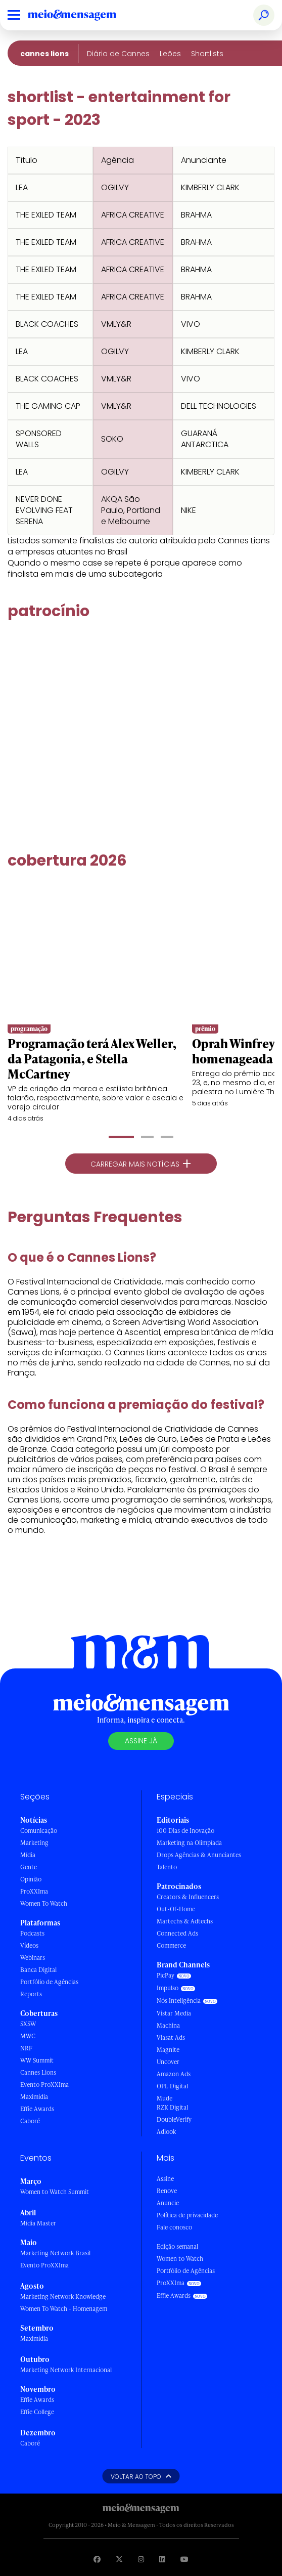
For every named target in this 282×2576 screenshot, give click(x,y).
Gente (28, 1867)
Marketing (34, 1842)
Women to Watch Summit (54, 2191)
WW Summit (37, 2060)
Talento (167, 1867)
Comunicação (38, 1830)
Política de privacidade (187, 2215)
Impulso (167, 1988)
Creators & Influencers (188, 1897)
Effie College (37, 2412)
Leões (170, 54)
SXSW (28, 2024)
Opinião (30, 1879)
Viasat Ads (171, 2037)
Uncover (168, 2061)
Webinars (32, 1957)
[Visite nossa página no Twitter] (119, 2559)
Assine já (141, 1741)
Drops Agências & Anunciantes (199, 1855)
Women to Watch (180, 2258)
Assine (165, 2178)
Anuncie (168, 2203)
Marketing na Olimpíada (189, 1842)
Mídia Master (38, 2223)
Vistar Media (174, 2013)
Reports (31, 1994)
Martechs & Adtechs (185, 1921)
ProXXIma (34, 1891)
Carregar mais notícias (141, 1164)
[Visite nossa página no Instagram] (141, 2559)
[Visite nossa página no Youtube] (184, 2559)
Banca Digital (38, 1969)
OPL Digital (172, 2086)
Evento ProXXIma (44, 2084)
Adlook (166, 2131)
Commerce (171, 1945)
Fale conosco (174, 2227)
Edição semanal (177, 2246)
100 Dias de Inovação (185, 1830)
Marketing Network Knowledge (63, 2296)
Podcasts (32, 1933)
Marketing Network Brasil (55, 2253)
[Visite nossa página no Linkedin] (162, 2559)
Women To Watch (43, 1903)
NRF (26, 2048)
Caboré (30, 2121)
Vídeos (29, 1945)
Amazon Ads (174, 2074)
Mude (164, 2098)
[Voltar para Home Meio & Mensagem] (83, 15)
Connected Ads (177, 1933)
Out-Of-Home (176, 1909)
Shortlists (207, 54)
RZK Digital (172, 2107)
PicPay (165, 1975)
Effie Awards (37, 2109)
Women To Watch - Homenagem (63, 2308)
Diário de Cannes (118, 54)
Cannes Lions (44, 54)
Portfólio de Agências (49, 1982)
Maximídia (34, 2096)
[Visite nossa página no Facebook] (97, 2559)
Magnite (168, 2049)
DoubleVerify (174, 2119)
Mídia (27, 1855)
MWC (27, 2036)
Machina (168, 2025)
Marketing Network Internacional (66, 2370)
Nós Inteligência (179, 2000)
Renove (167, 2190)
